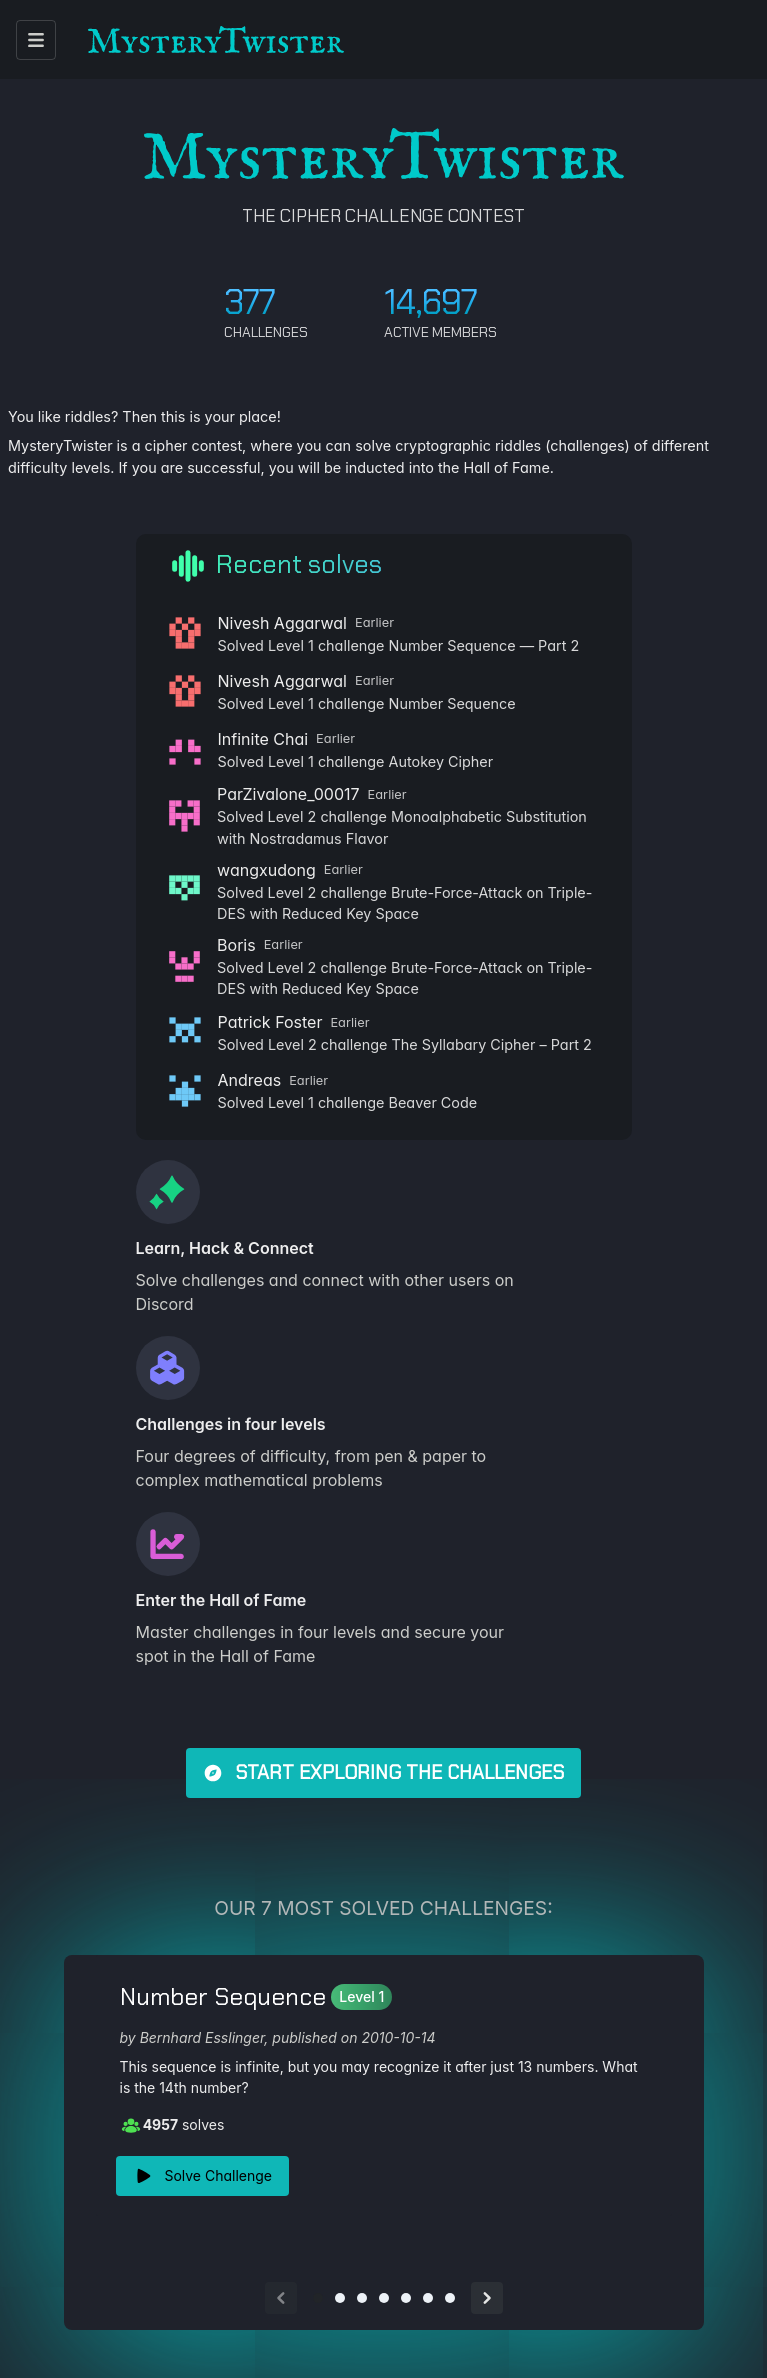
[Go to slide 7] (450, 2298)
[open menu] (36, 40)
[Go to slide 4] (384, 2298)
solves (173, 2125)
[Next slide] (487, 2298)
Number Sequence (452, 703)
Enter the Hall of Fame (221, 1600)
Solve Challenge (203, 2176)
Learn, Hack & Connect (225, 1248)
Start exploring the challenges (384, 1772)
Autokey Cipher (441, 761)
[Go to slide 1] (318, 2298)
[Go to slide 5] (406, 2298)
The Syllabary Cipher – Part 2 (491, 1044)
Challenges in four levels (231, 1424)
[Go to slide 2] (340, 2298)
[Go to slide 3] (362, 2298)
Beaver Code (433, 1102)
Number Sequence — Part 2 (484, 645)
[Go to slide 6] (428, 2298)
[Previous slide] (281, 2298)
